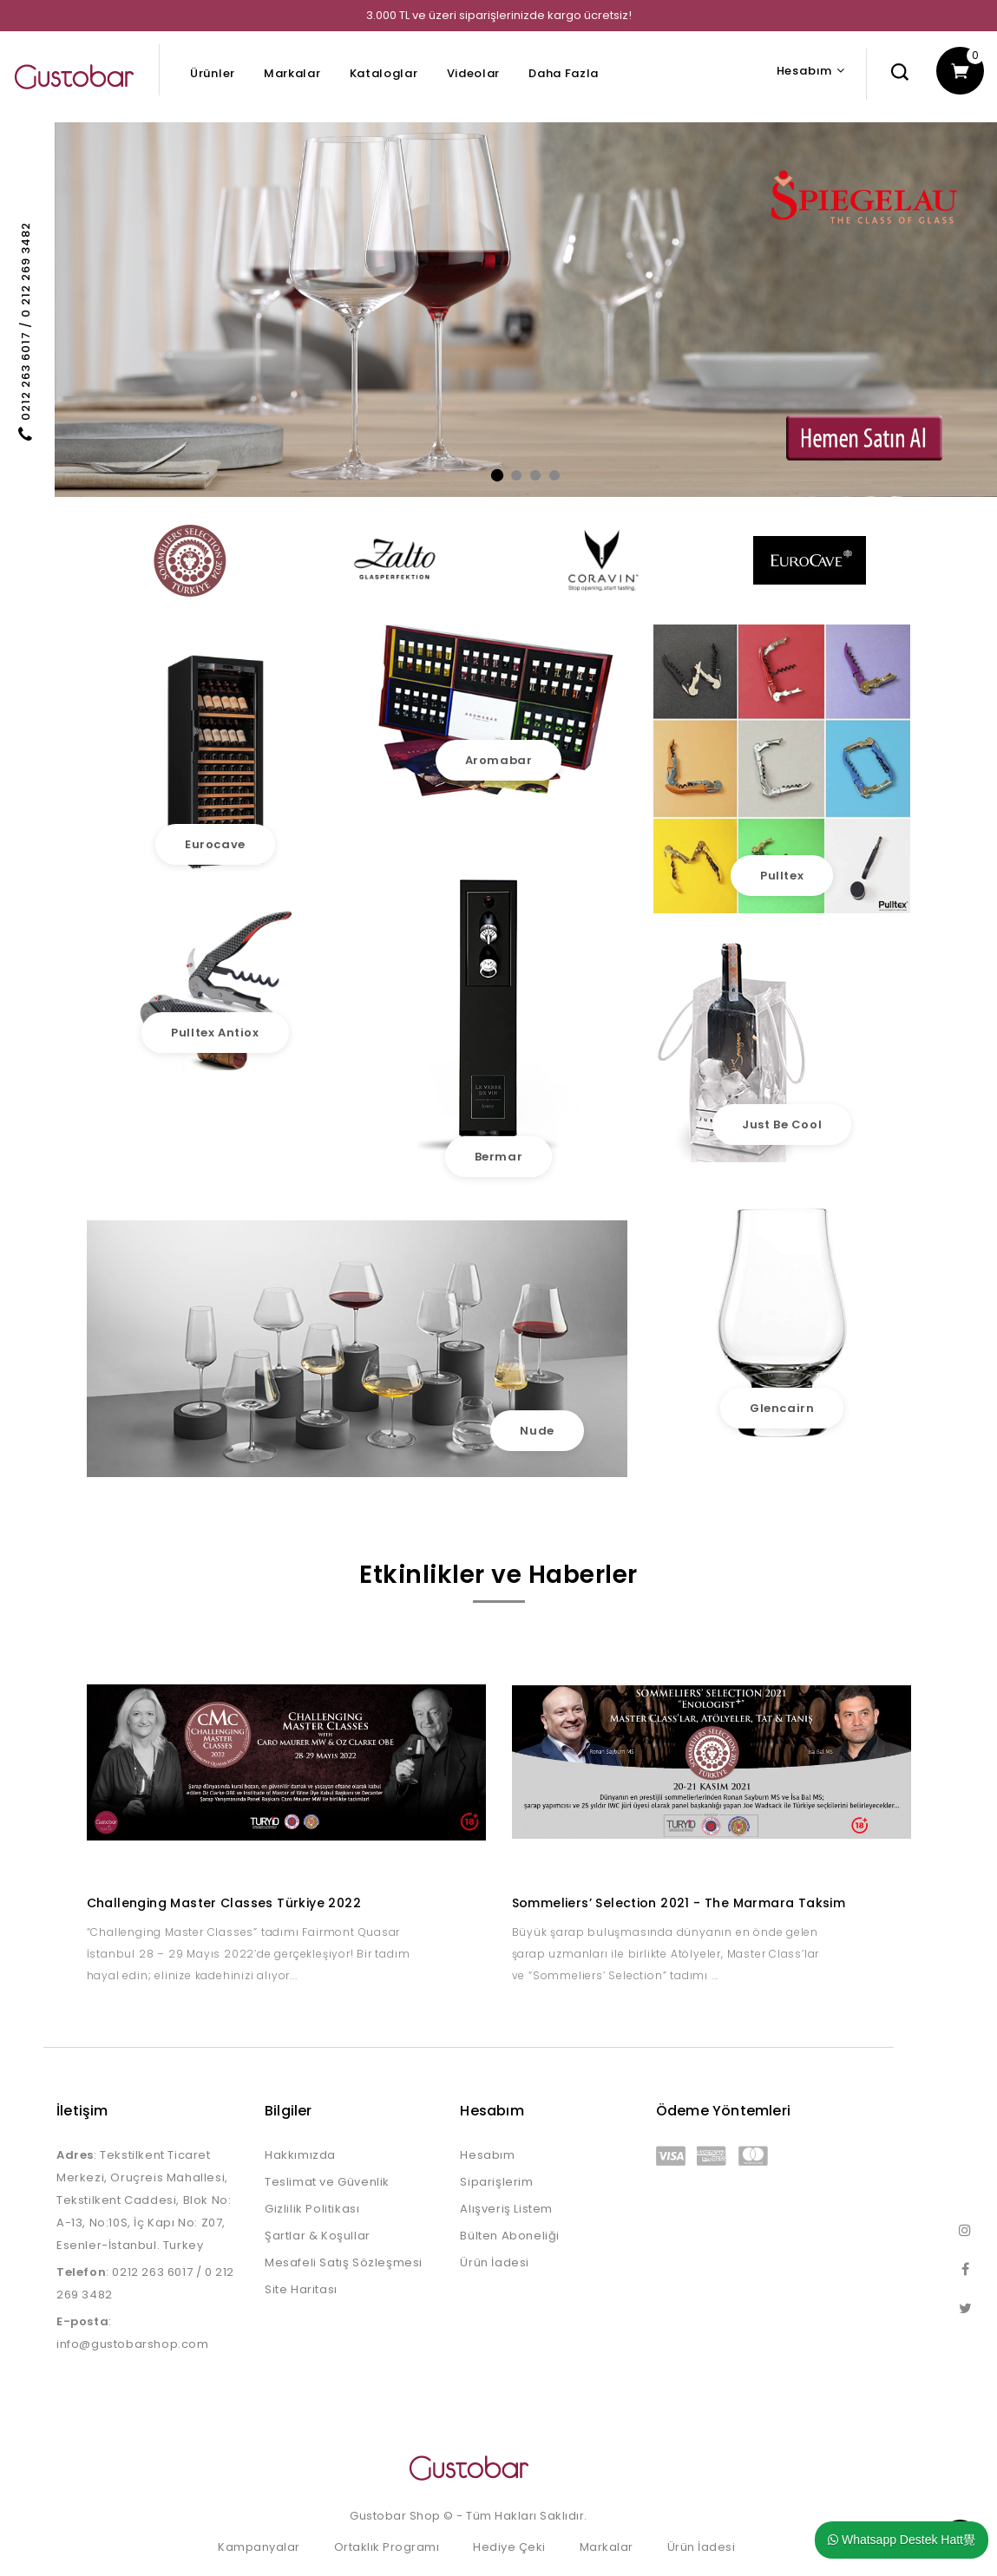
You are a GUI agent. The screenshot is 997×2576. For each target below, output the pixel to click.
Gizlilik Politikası (312, 2208)
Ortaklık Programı (387, 2547)
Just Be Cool (782, 1124)
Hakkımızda (300, 2155)
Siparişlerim (496, 2182)
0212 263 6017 (152, 2272)
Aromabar (499, 760)
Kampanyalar (259, 2547)
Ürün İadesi (494, 2262)
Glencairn (782, 1408)
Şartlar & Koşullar (318, 2235)
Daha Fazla (563, 73)
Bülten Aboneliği (510, 2235)
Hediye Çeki (509, 2547)
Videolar (474, 73)
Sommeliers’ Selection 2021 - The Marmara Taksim (679, 1903)
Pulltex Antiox (215, 1032)
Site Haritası (301, 2289)
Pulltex (782, 875)
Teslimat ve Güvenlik (327, 2182)
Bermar (499, 1156)
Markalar (292, 73)
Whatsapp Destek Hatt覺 (901, 2540)
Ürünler (212, 73)
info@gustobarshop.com (132, 2344)
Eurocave (215, 844)
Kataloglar (384, 73)
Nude (537, 1430)
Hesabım (487, 2155)
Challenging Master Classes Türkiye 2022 (224, 1903)
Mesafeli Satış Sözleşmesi (344, 2262)
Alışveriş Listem (506, 2208)
